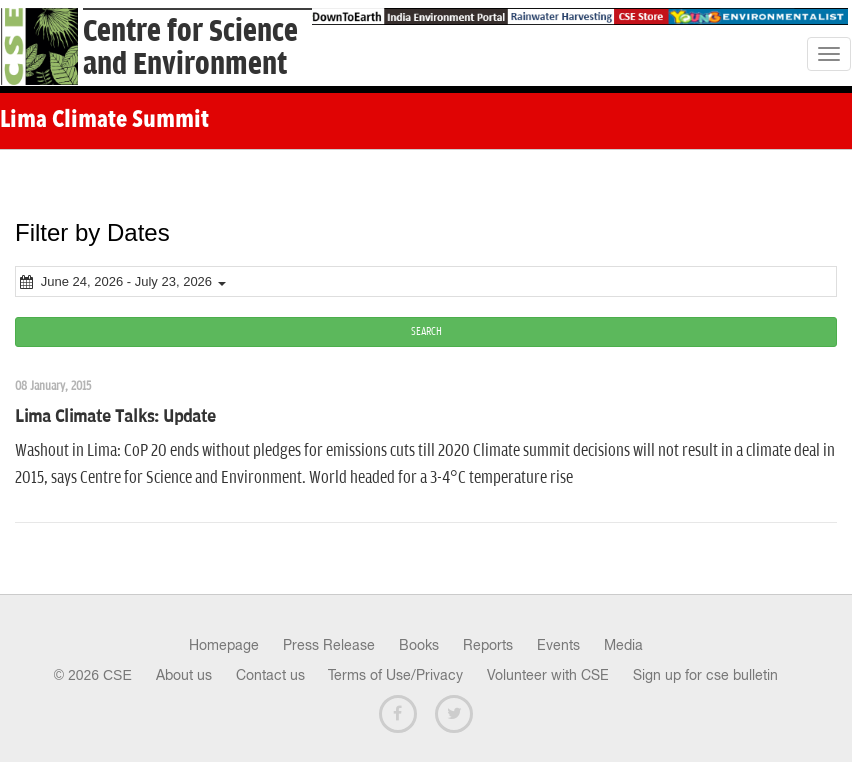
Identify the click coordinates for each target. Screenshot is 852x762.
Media (623, 645)
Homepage (224, 645)
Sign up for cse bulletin (705, 675)
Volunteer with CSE (548, 675)
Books (419, 645)
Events (558, 645)
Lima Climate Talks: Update (115, 417)
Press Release (329, 645)
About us (184, 675)
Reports (488, 645)
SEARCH (426, 331)
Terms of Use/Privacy (395, 675)
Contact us (270, 675)
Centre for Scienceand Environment (190, 48)
